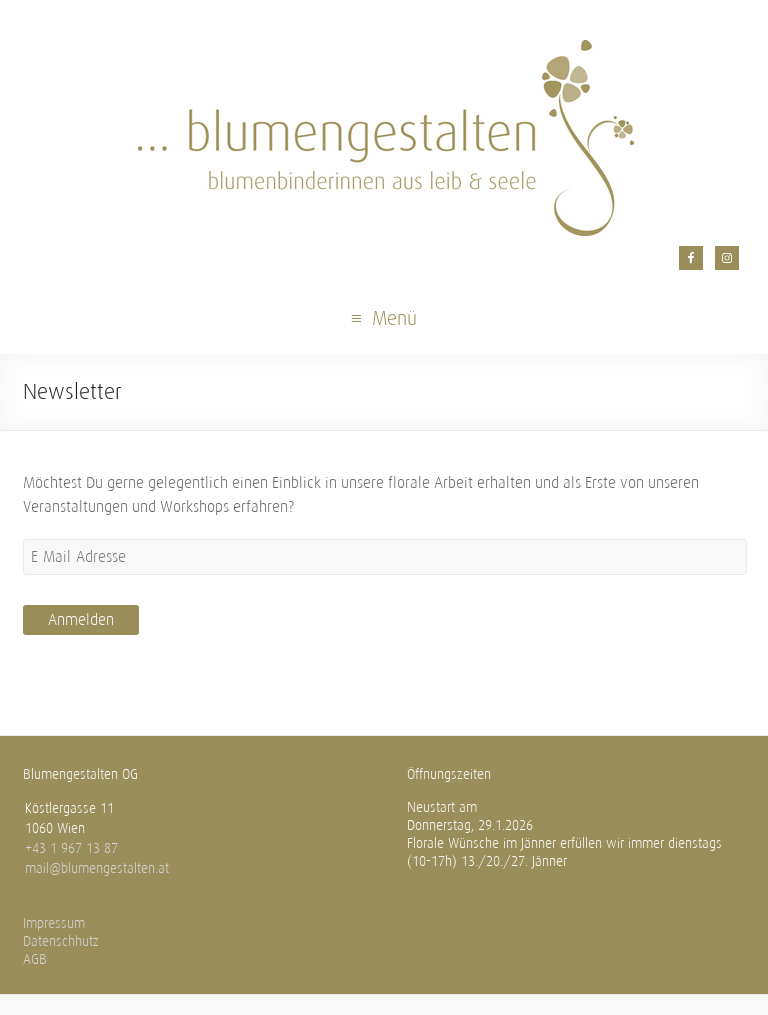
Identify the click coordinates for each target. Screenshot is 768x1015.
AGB (35, 959)
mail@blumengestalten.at (97, 868)
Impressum (54, 923)
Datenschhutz (61, 941)
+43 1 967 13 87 (71, 848)
